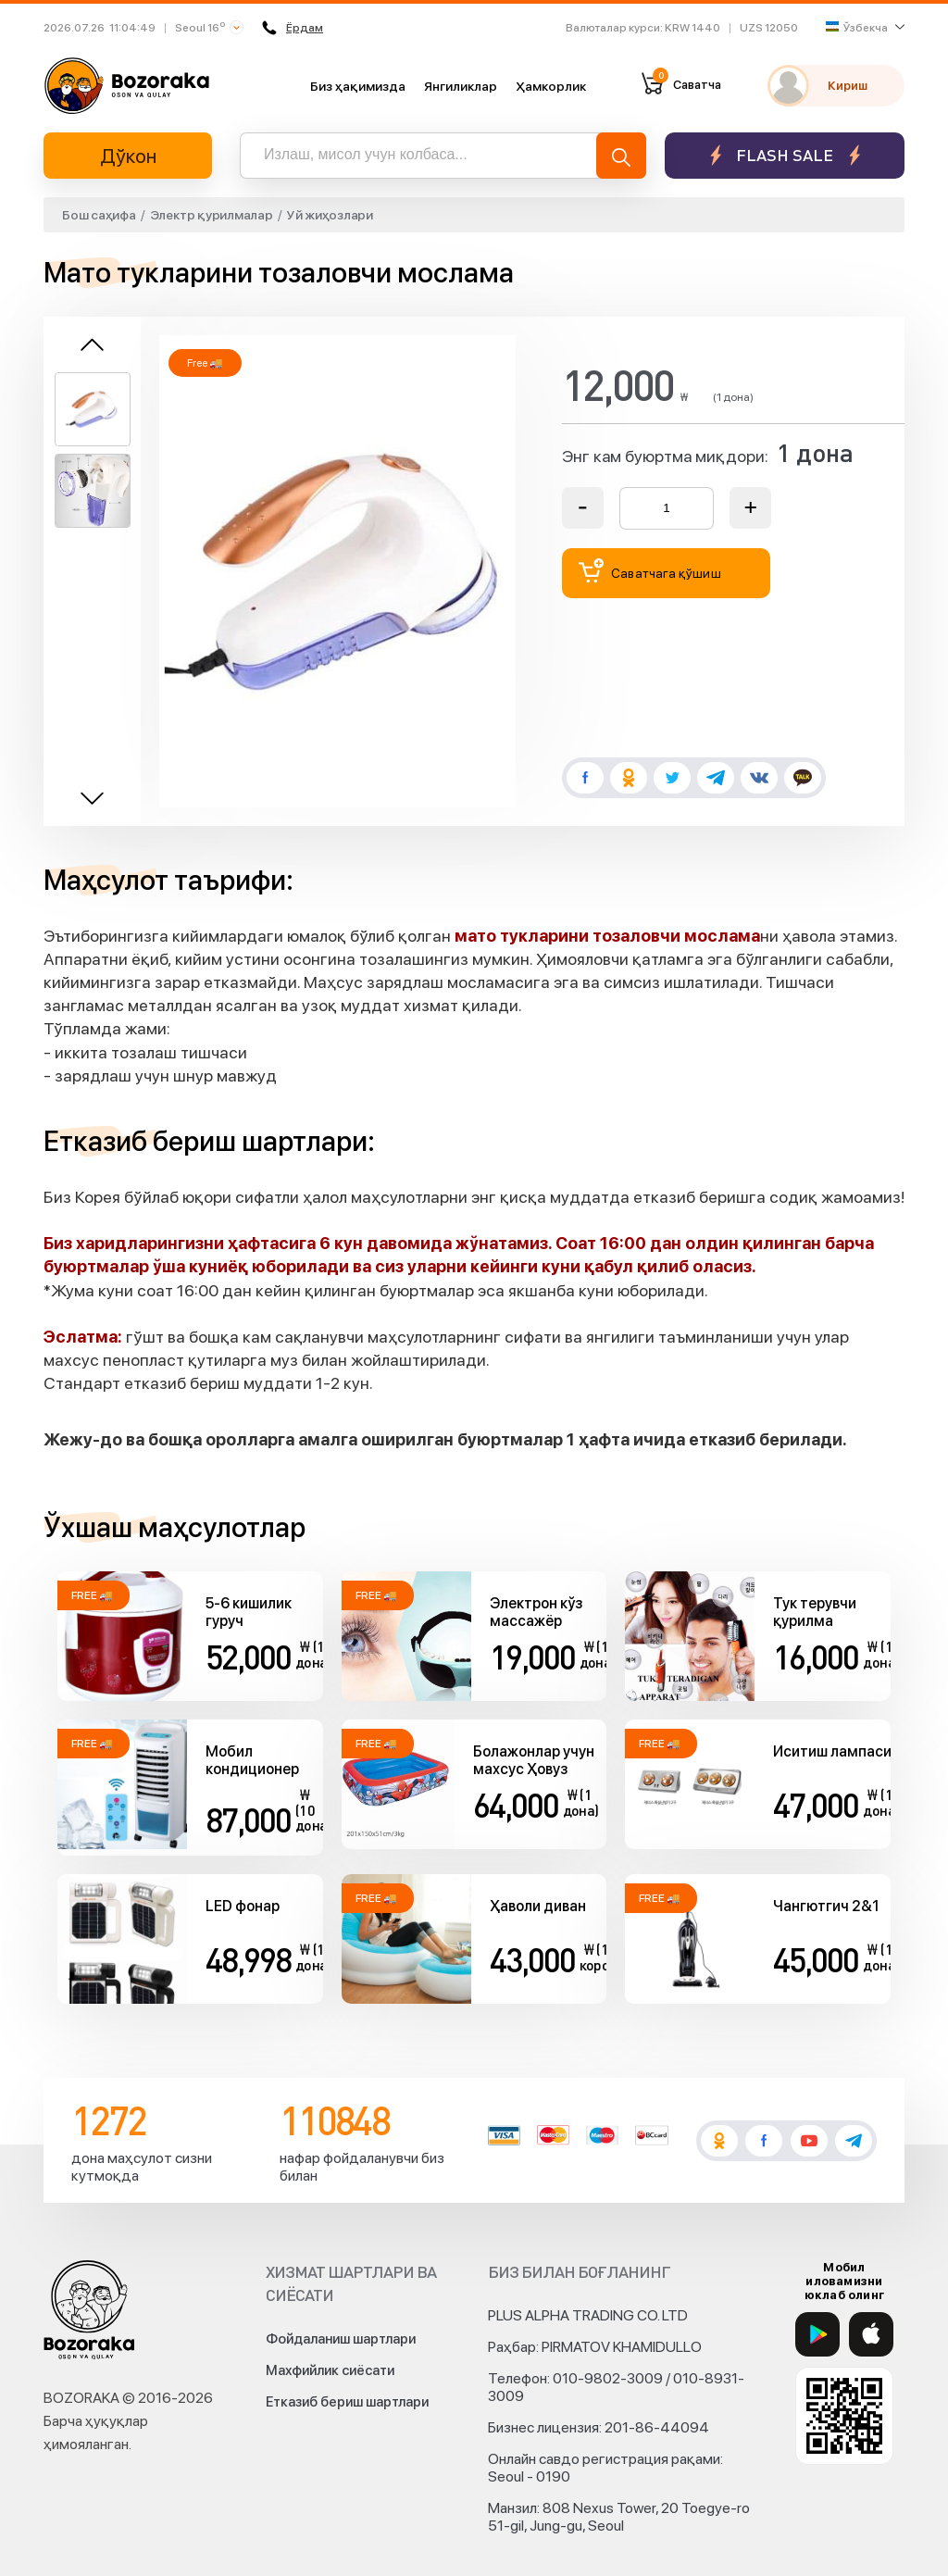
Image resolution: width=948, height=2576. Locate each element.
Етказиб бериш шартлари (347, 2402)
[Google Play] (817, 2334)
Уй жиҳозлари (330, 214)
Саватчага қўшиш (650, 570)
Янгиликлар (460, 86)
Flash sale (785, 155)
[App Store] (871, 2334)
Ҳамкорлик (551, 86)
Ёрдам (292, 27)
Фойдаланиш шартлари (341, 2339)
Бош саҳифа (99, 214)
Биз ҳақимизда (357, 86)
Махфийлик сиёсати (330, 2370)
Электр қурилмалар (211, 214)
